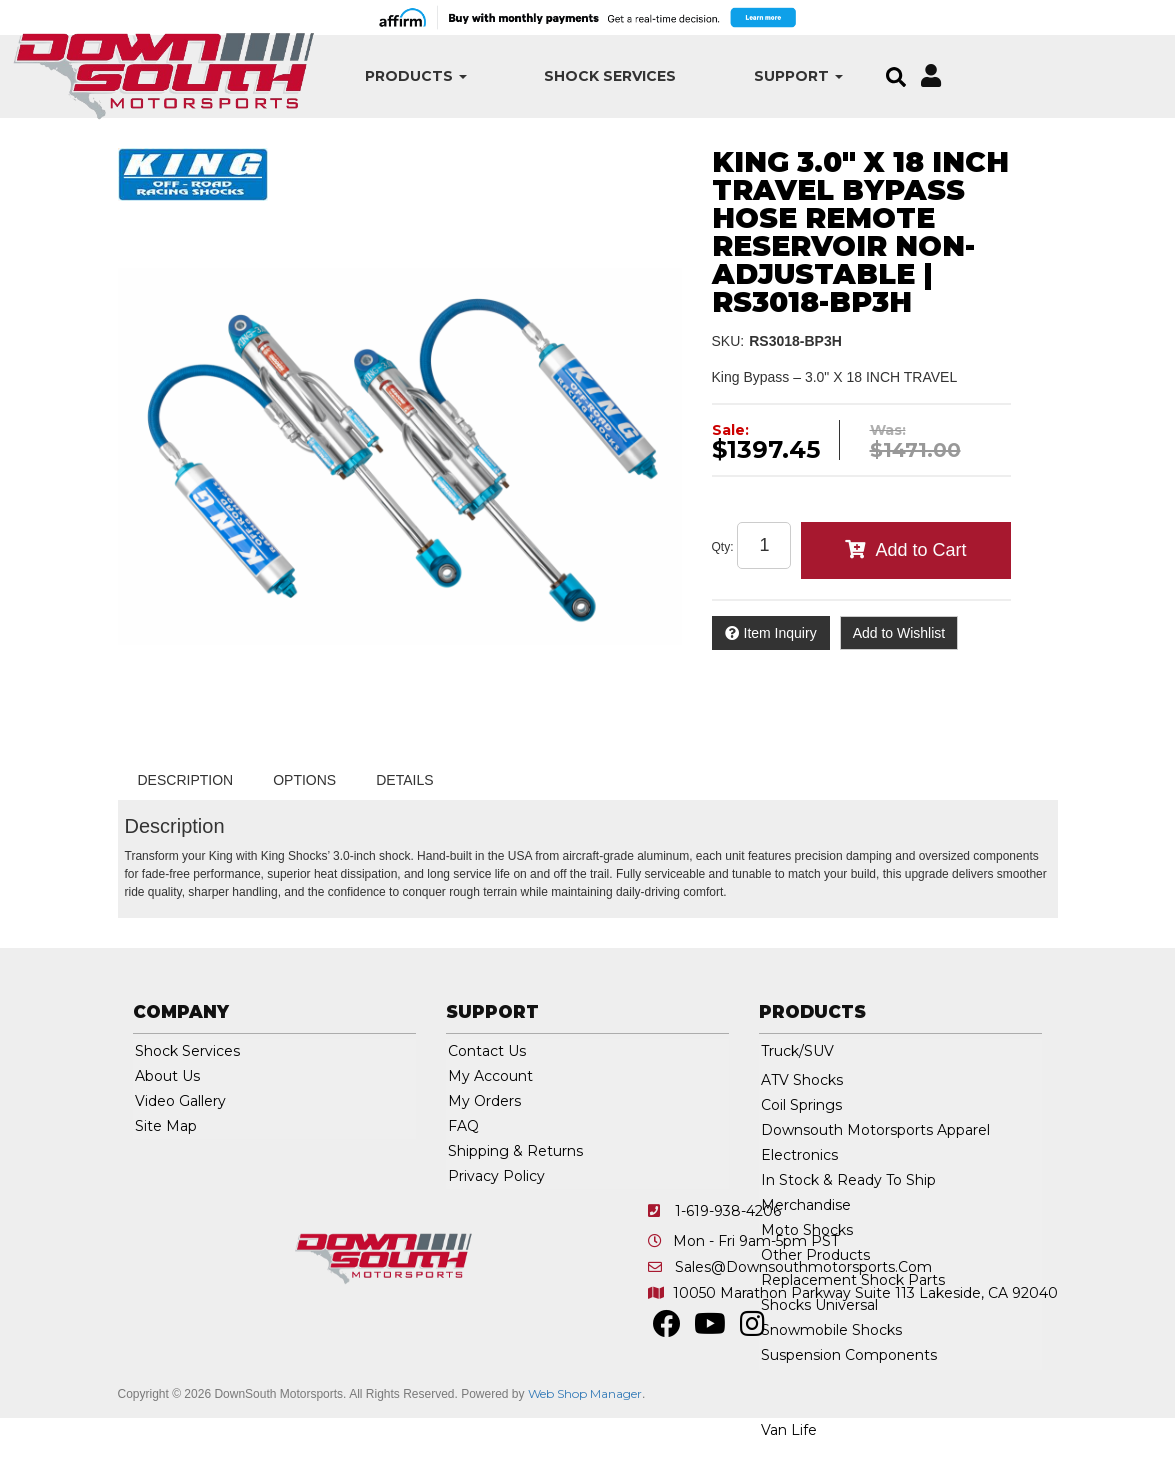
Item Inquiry (780, 633)
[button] (389, 76)
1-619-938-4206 (728, 1211)
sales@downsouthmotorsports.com (803, 1267)
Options (304, 780)
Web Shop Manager (585, 1393)
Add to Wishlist (899, 633)
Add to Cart (920, 550)
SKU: (728, 341)
